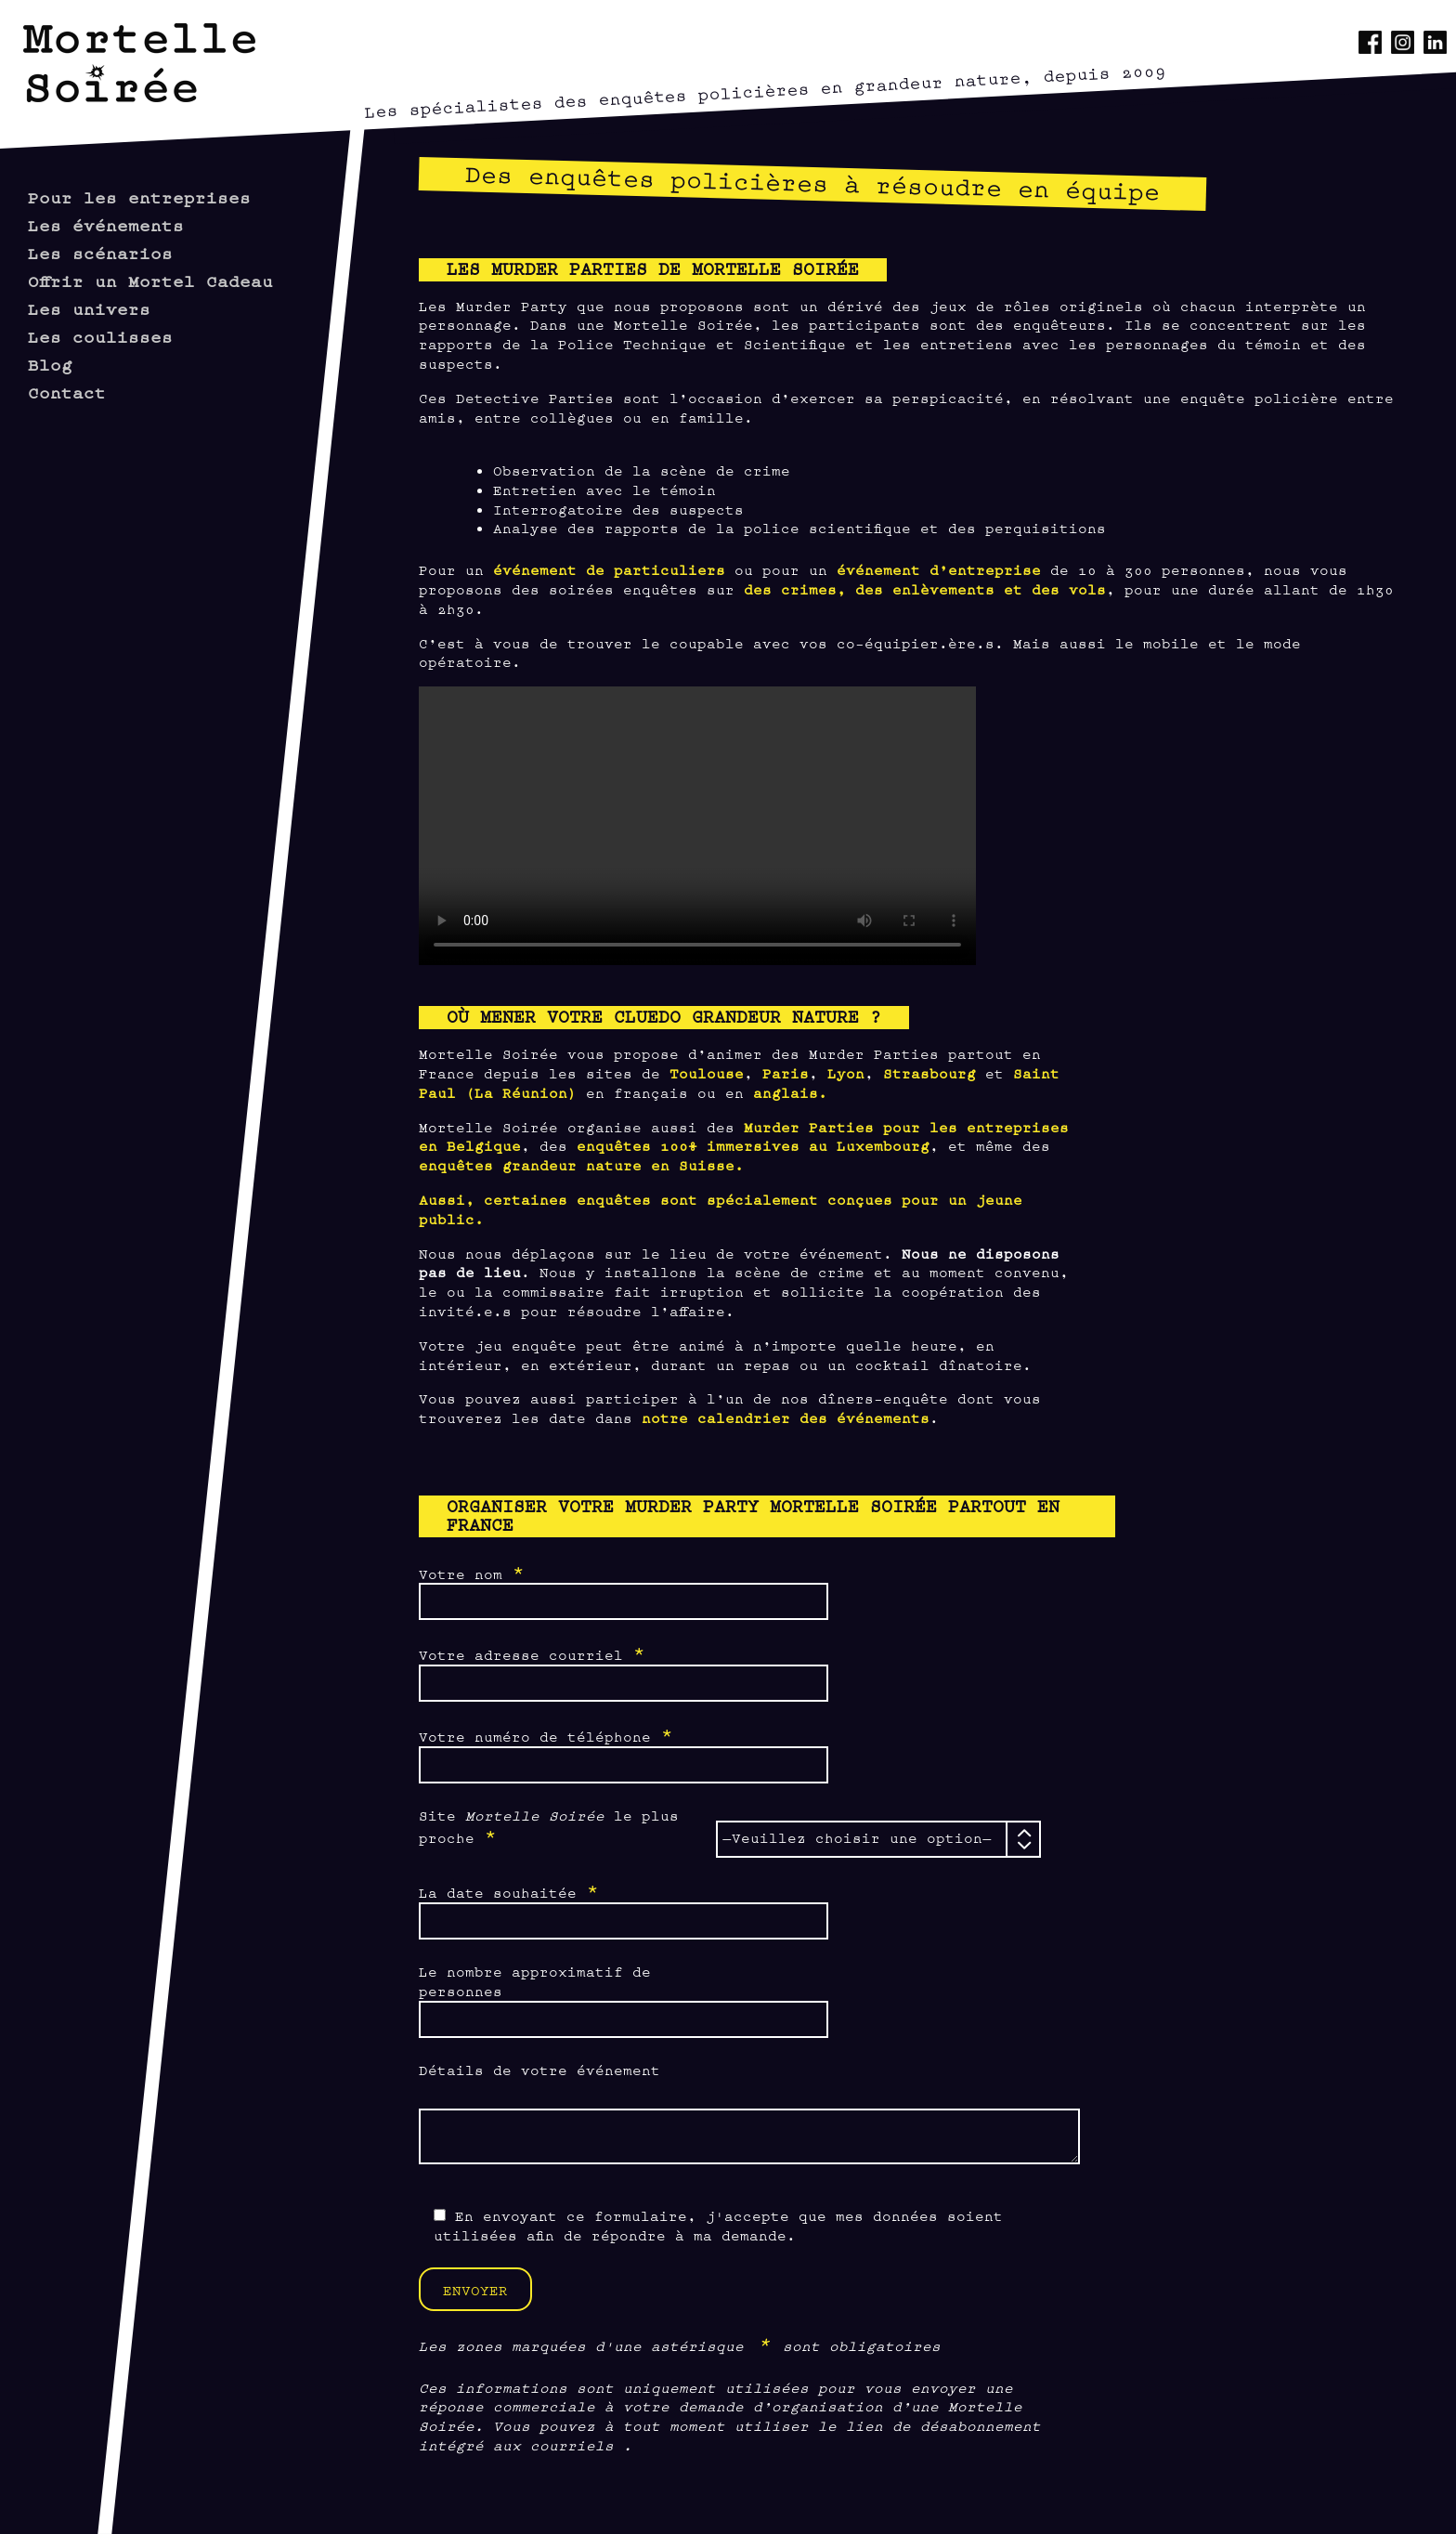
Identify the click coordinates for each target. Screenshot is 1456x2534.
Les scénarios (100, 252)
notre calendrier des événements (786, 1417)
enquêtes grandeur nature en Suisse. (581, 1164)
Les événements (106, 224)
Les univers (89, 308)
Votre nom (472, 1572)
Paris (785, 1072)
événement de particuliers (609, 569)
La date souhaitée (509, 1891)
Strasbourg (929, 1072)
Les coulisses (100, 335)
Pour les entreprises (139, 196)
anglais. (790, 1092)
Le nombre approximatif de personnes (535, 1980)
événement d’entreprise (939, 569)
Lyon (845, 1072)
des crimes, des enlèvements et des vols (925, 588)
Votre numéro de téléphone (546, 1735)
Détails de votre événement (539, 2069)
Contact (67, 391)
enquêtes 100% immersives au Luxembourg (753, 1145)
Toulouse (707, 1072)
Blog (50, 363)
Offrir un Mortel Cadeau (150, 280)
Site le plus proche (549, 1827)
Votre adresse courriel (532, 1653)
